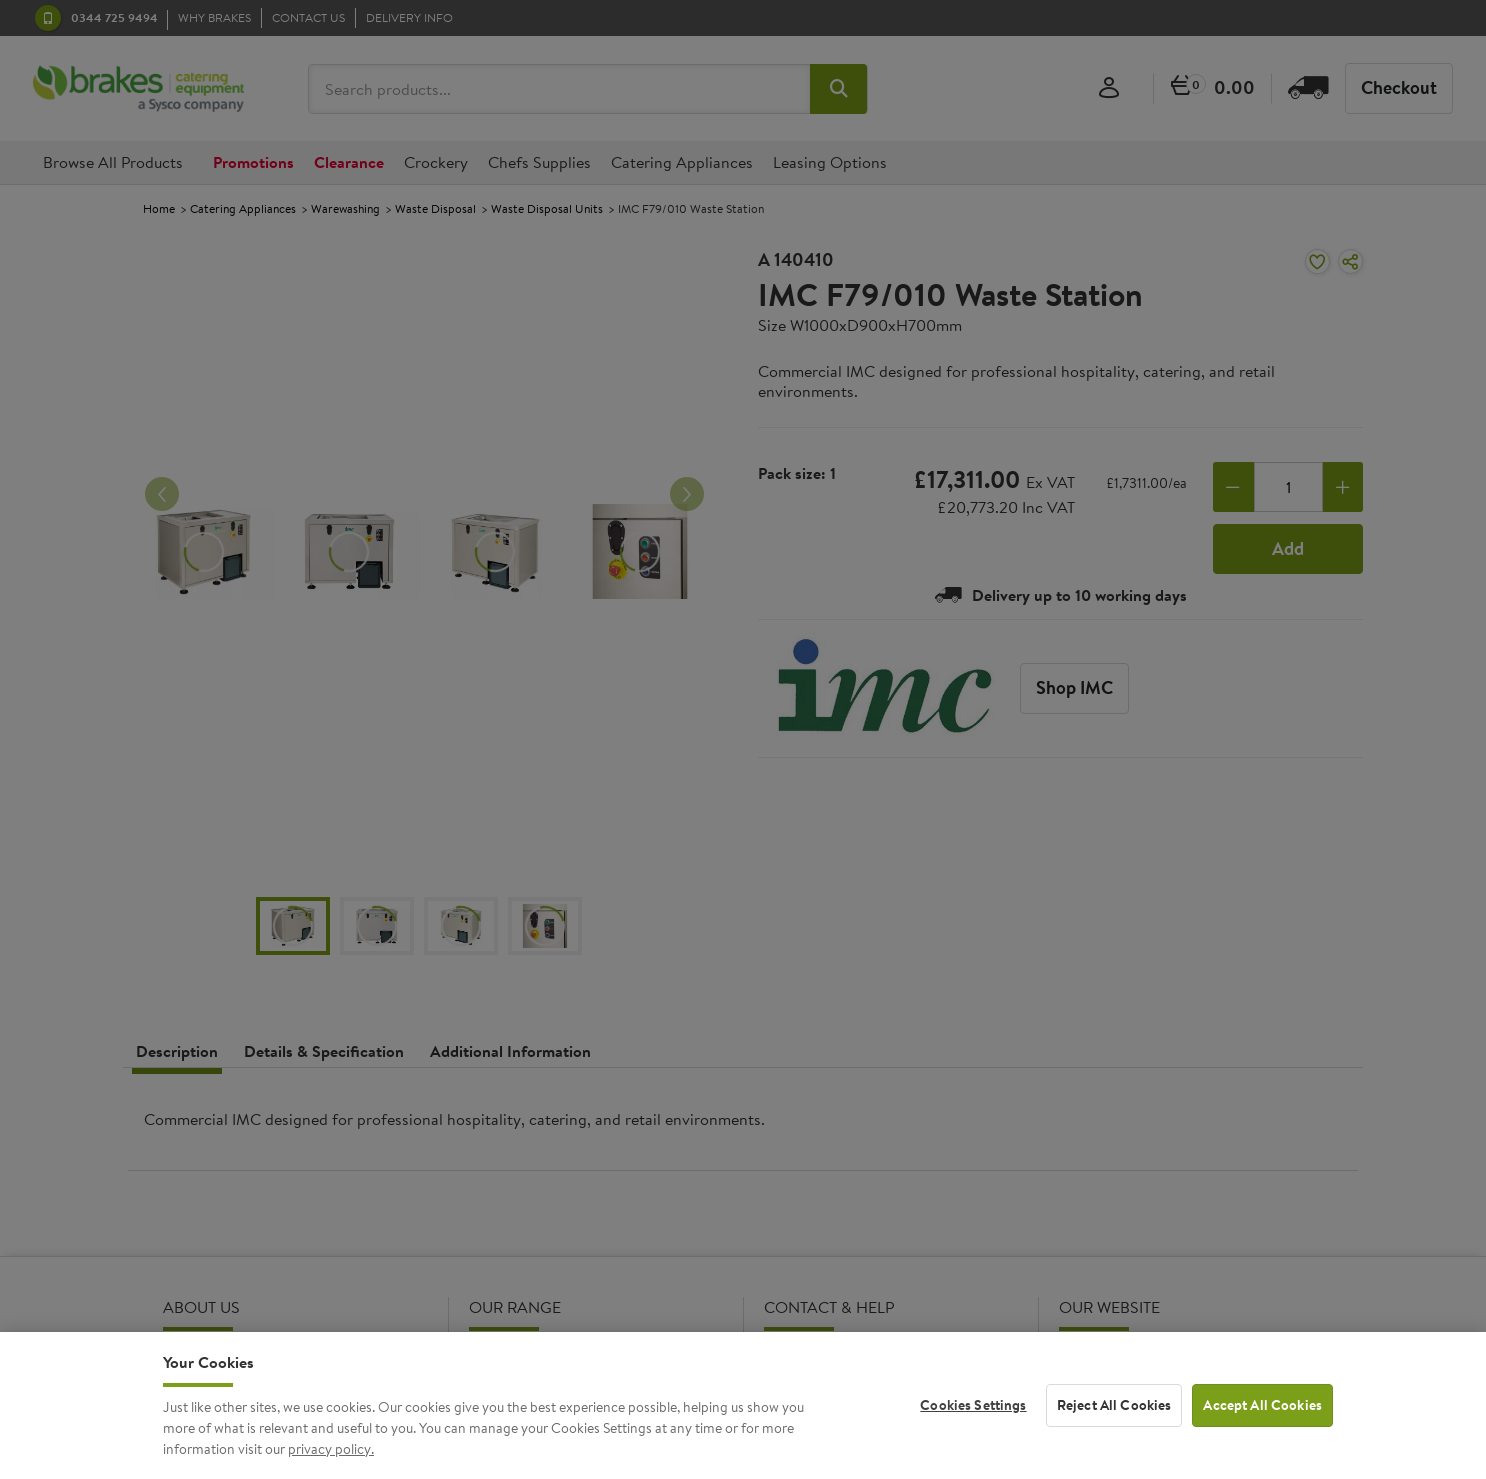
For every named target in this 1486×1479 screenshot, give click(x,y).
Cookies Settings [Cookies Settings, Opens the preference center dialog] (973, 1423)
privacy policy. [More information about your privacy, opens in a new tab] (331, 1466)
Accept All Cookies (1262, 1423)
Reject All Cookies (1114, 1423)
